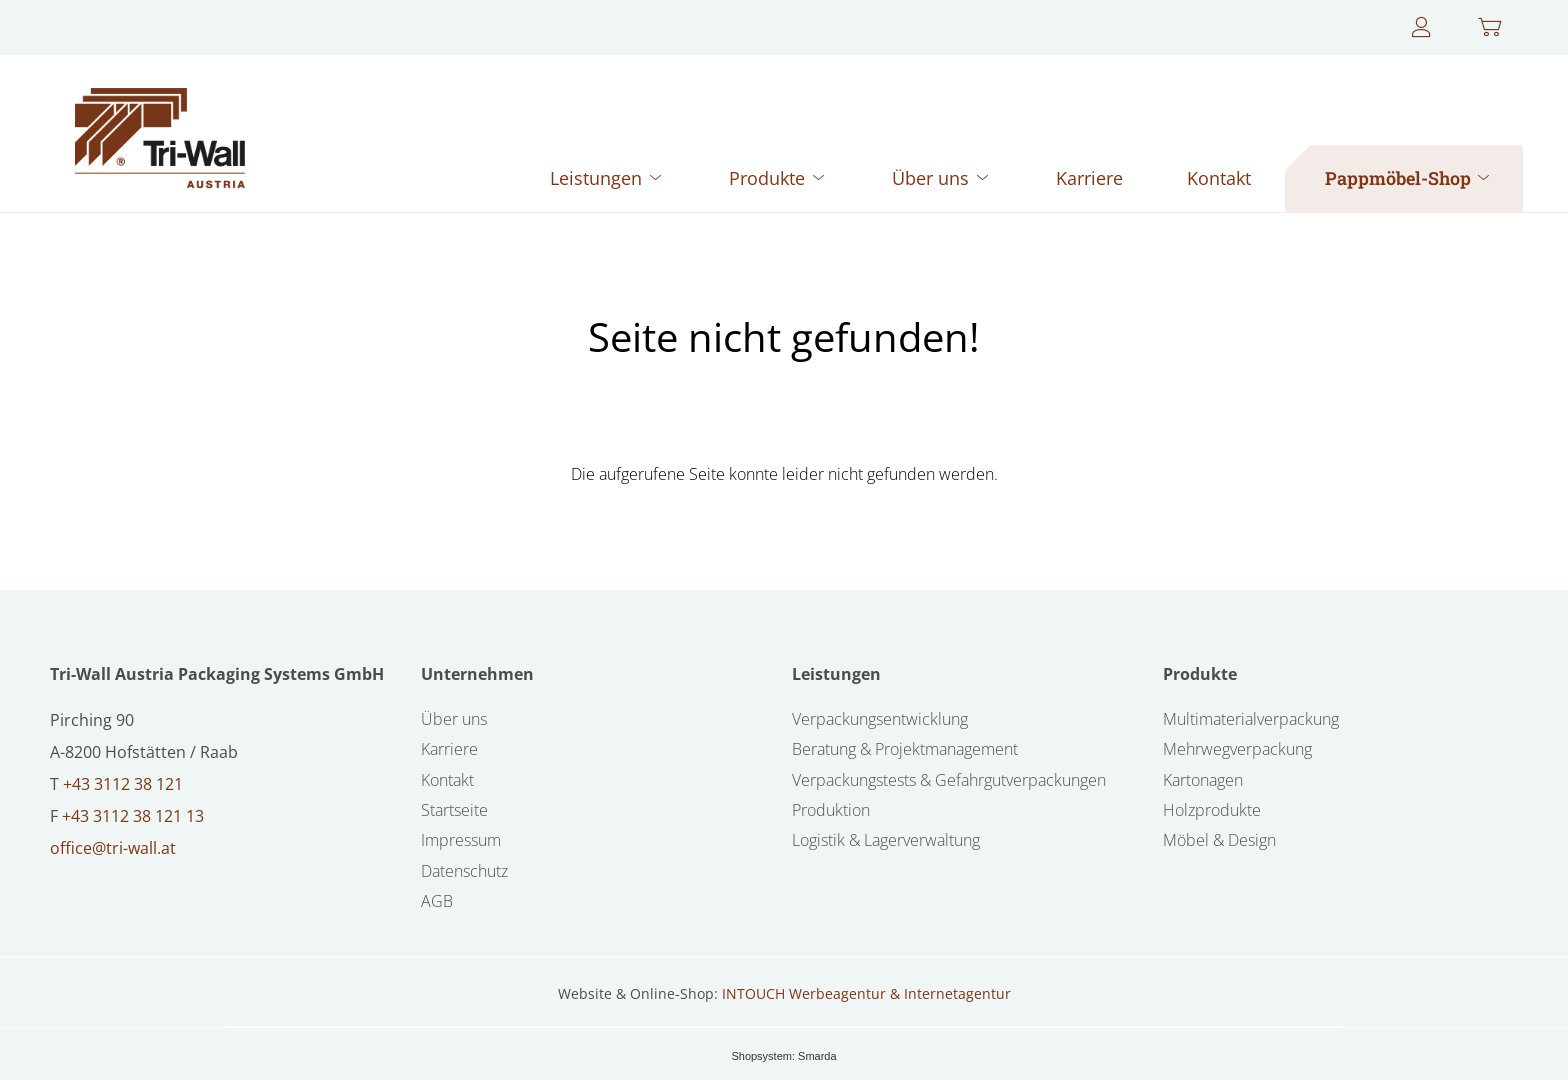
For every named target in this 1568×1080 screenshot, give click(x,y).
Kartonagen (1203, 780)
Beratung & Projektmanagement (905, 749)
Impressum (461, 840)
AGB (437, 901)
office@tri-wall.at (113, 848)
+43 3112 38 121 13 (133, 816)
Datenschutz (464, 871)
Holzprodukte (1212, 810)
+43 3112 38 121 (123, 784)
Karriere (1089, 178)
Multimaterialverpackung (1251, 719)
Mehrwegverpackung (1237, 749)
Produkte (778, 178)
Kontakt (1219, 178)
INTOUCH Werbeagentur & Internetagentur (866, 993)
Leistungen (607, 178)
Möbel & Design (1219, 840)
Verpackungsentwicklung (880, 719)
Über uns (942, 178)
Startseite (454, 810)
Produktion (831, 810)
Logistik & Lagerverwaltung (886, 840)
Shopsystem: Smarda (783, 1056)
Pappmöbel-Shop (1409, 178)
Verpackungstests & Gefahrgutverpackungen (949, 780)
